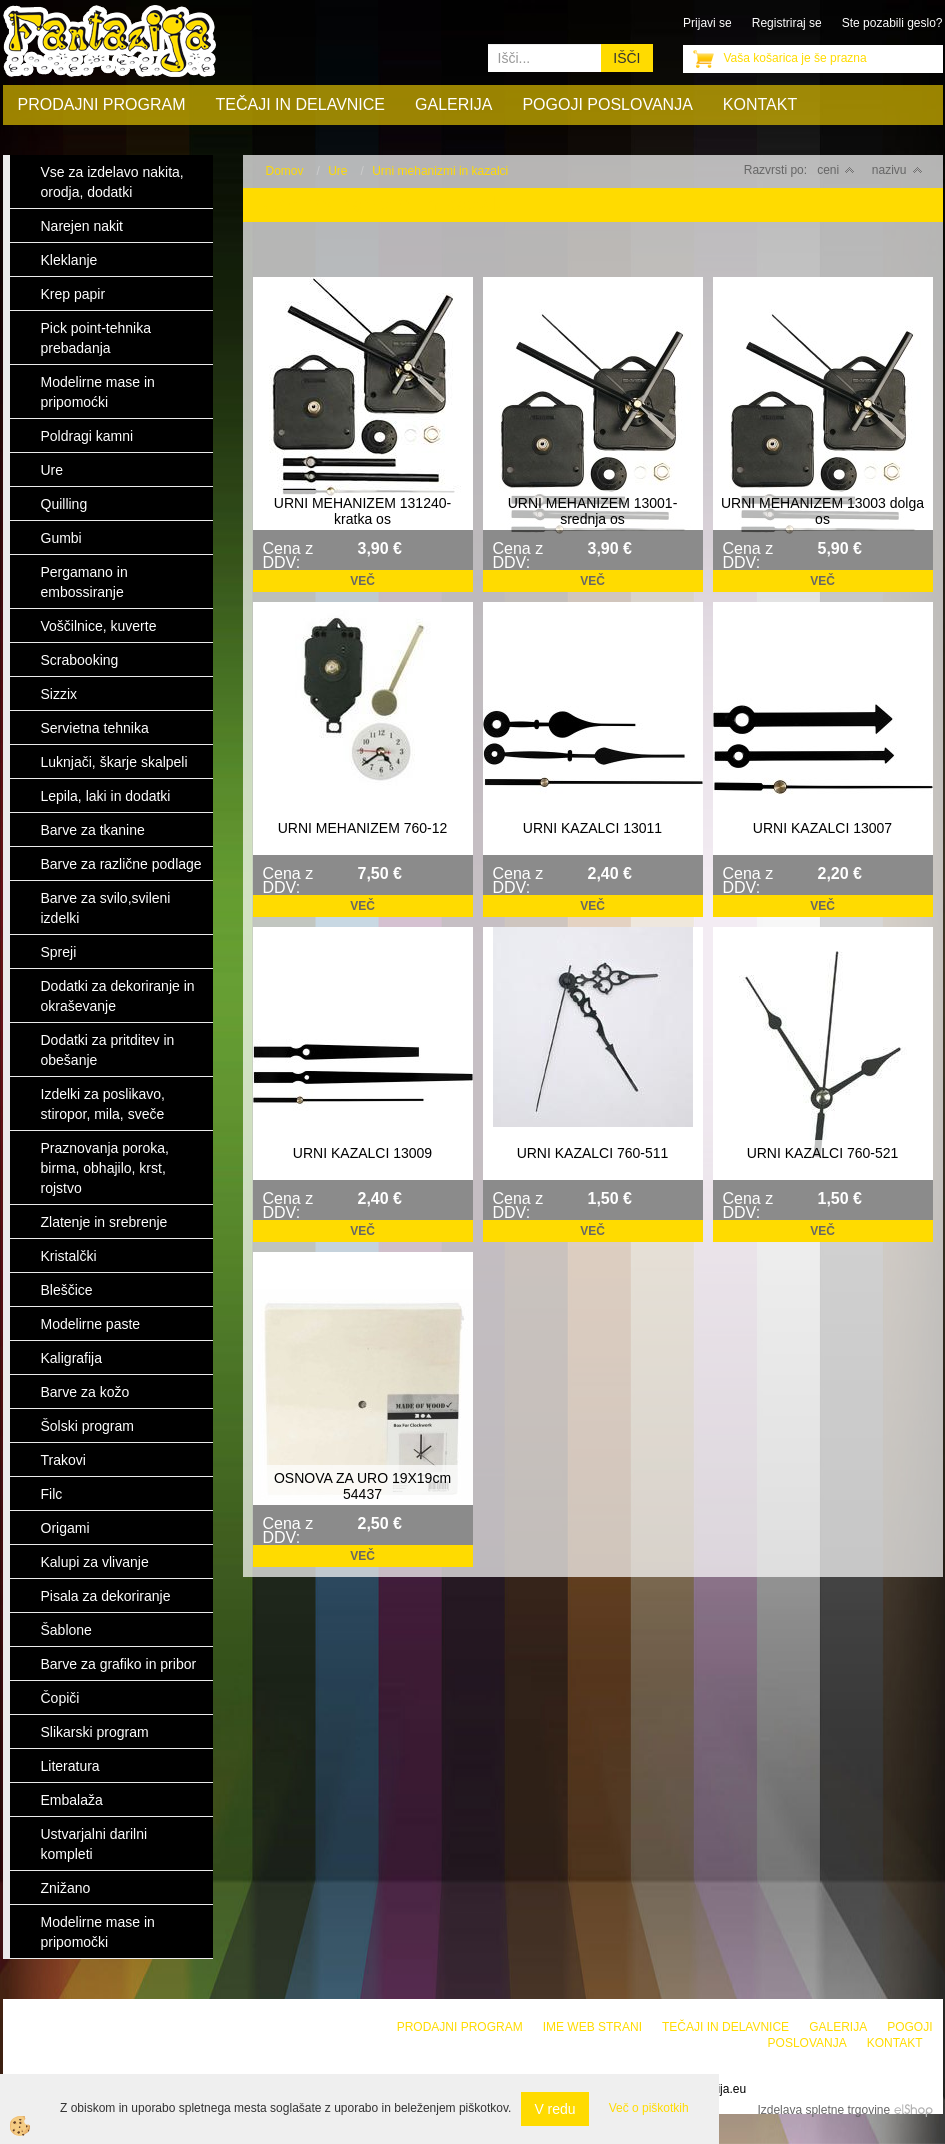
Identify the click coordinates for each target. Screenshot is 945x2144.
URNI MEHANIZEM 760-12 (363, 828)
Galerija (453, 104)
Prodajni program (102, 104)
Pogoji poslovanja (607, 104)
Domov (285, 171)
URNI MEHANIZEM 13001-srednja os (593, 511)
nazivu (897, 170)
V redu (554, 2109)
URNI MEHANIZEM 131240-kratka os (362, 511)
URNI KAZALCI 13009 (362, 1153)
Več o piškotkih (649, 2108)
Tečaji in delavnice (301, 104)
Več (362, 581)
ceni (836, 170)
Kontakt (760, 104)
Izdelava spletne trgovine (823, 2110)
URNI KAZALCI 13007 (822, 828)
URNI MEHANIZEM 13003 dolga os (822, 511)
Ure (337, 171)
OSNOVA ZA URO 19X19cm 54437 (362, 1486)
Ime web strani (592, 2027)
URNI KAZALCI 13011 (592, 828)
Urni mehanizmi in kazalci (440, 171)
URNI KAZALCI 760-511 (593, 1153)
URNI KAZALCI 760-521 (823, 1153)
